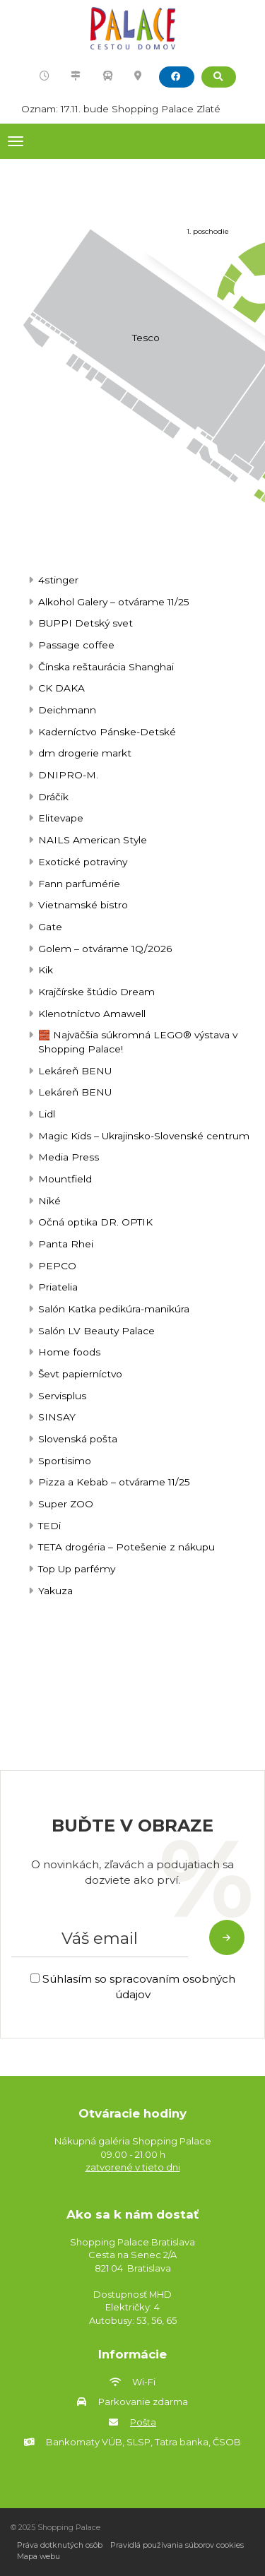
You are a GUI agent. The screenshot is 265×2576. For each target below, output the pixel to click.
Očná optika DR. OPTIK (95, 1222)
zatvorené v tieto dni (133, 2167)
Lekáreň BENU (75, 1070)
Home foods (69, 1352)
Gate (50, 926)
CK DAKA (61, 688)
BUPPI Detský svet (85, 623)
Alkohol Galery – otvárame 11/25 (113, 601)
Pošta (143, 2422)
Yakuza (55, 1590)
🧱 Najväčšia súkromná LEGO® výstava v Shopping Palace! (137, 1042)
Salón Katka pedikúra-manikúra (113, 1308)
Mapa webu (38, 2556)
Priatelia (58, 1287)
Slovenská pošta (77, 1438)
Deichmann (67, 710)
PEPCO (57, 1265)
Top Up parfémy (76, 1568)
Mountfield (65, 1179)
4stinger (58, 580)
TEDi (49, 1525)
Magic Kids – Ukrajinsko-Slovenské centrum (143, 1135)
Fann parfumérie (79, 883)
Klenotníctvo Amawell (92, 1013)
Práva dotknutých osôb (59, 2545)
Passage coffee (76, 645)
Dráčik (53, 796)
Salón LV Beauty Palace (96, 1330)
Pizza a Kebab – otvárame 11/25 (114, 1482)
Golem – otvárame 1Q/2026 (105, 948)
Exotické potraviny (82, 861)
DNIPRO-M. (68, 774)
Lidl (46, 1114)
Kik (45, 969)
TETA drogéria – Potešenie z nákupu (126, 1547)
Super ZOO (65, 1503)
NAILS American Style (92, 839)
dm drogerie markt (84, 753)
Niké (49, 1200)
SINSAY (57, 1417)
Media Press (68, 1157)
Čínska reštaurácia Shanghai (106, 666)
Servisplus (62, 1395)
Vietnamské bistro (83, 904)
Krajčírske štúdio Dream (96, 991)
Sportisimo (64, 1460)
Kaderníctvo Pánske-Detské (107, 731)
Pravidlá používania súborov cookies (177, 2545)
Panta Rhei (65, 1244)
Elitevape (60, 818)
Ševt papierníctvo (80, 1373)
